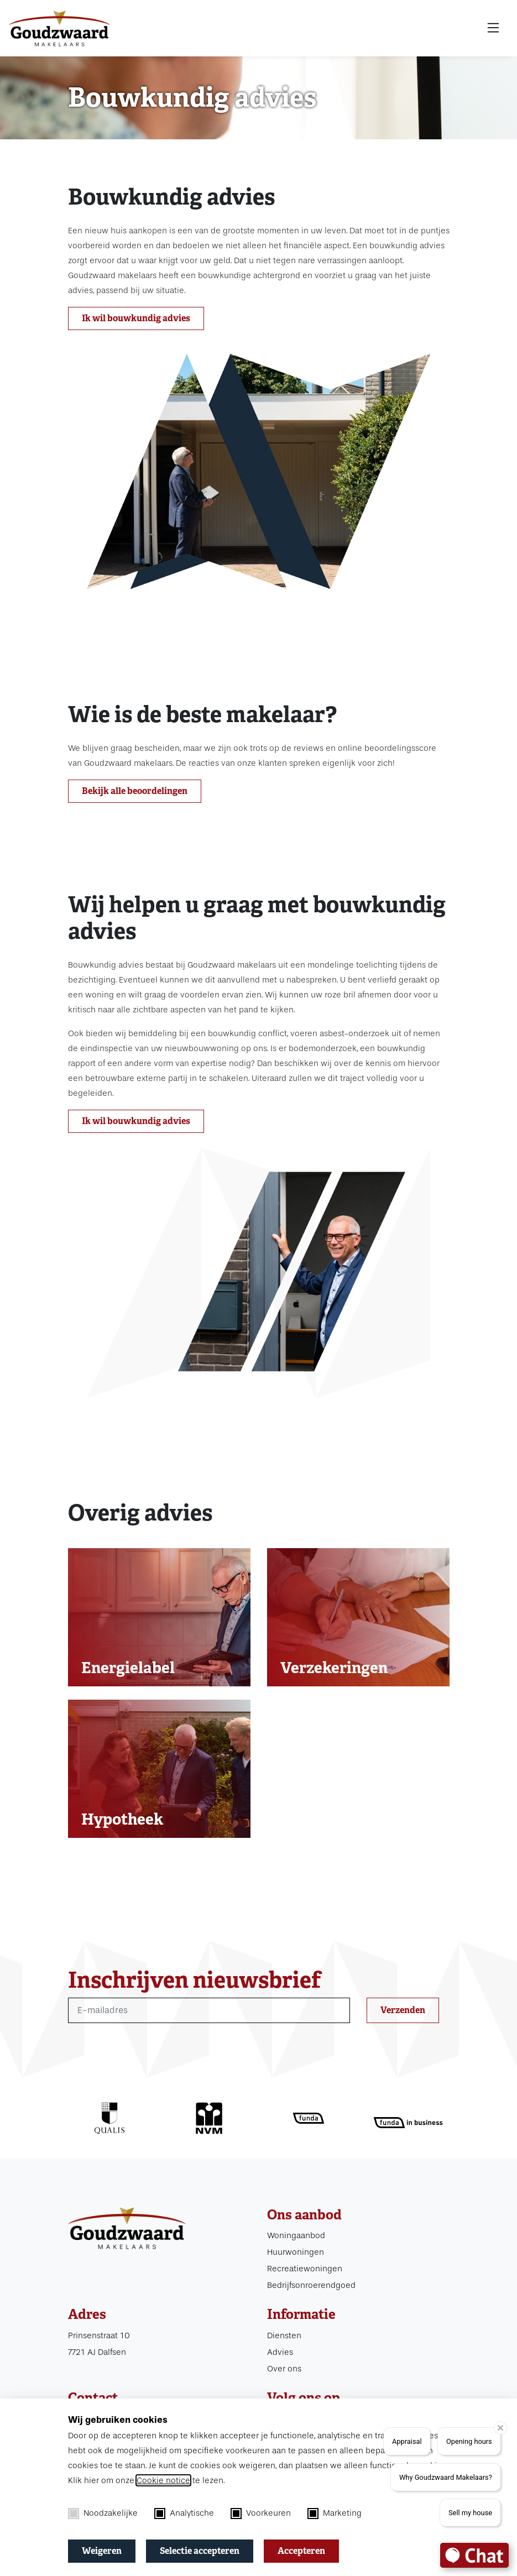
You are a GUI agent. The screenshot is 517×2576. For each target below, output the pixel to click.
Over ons (284, 2369)
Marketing (334, 2513)
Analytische (184, 2513)
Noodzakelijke (103, 2513)
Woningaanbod (296, 2235)
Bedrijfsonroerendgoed (311, 2285)
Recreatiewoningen (304, 2269)
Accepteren (301, 2551)
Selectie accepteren (199, 2551)
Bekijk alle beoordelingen (134, 791)
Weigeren (102, 2551)
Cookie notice (163, 2480)
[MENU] (493, 28)
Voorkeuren (261, 2513)
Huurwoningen (295, 2252)
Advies (280, 2352)
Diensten (284, 2335)
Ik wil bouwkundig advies (136, 318)
